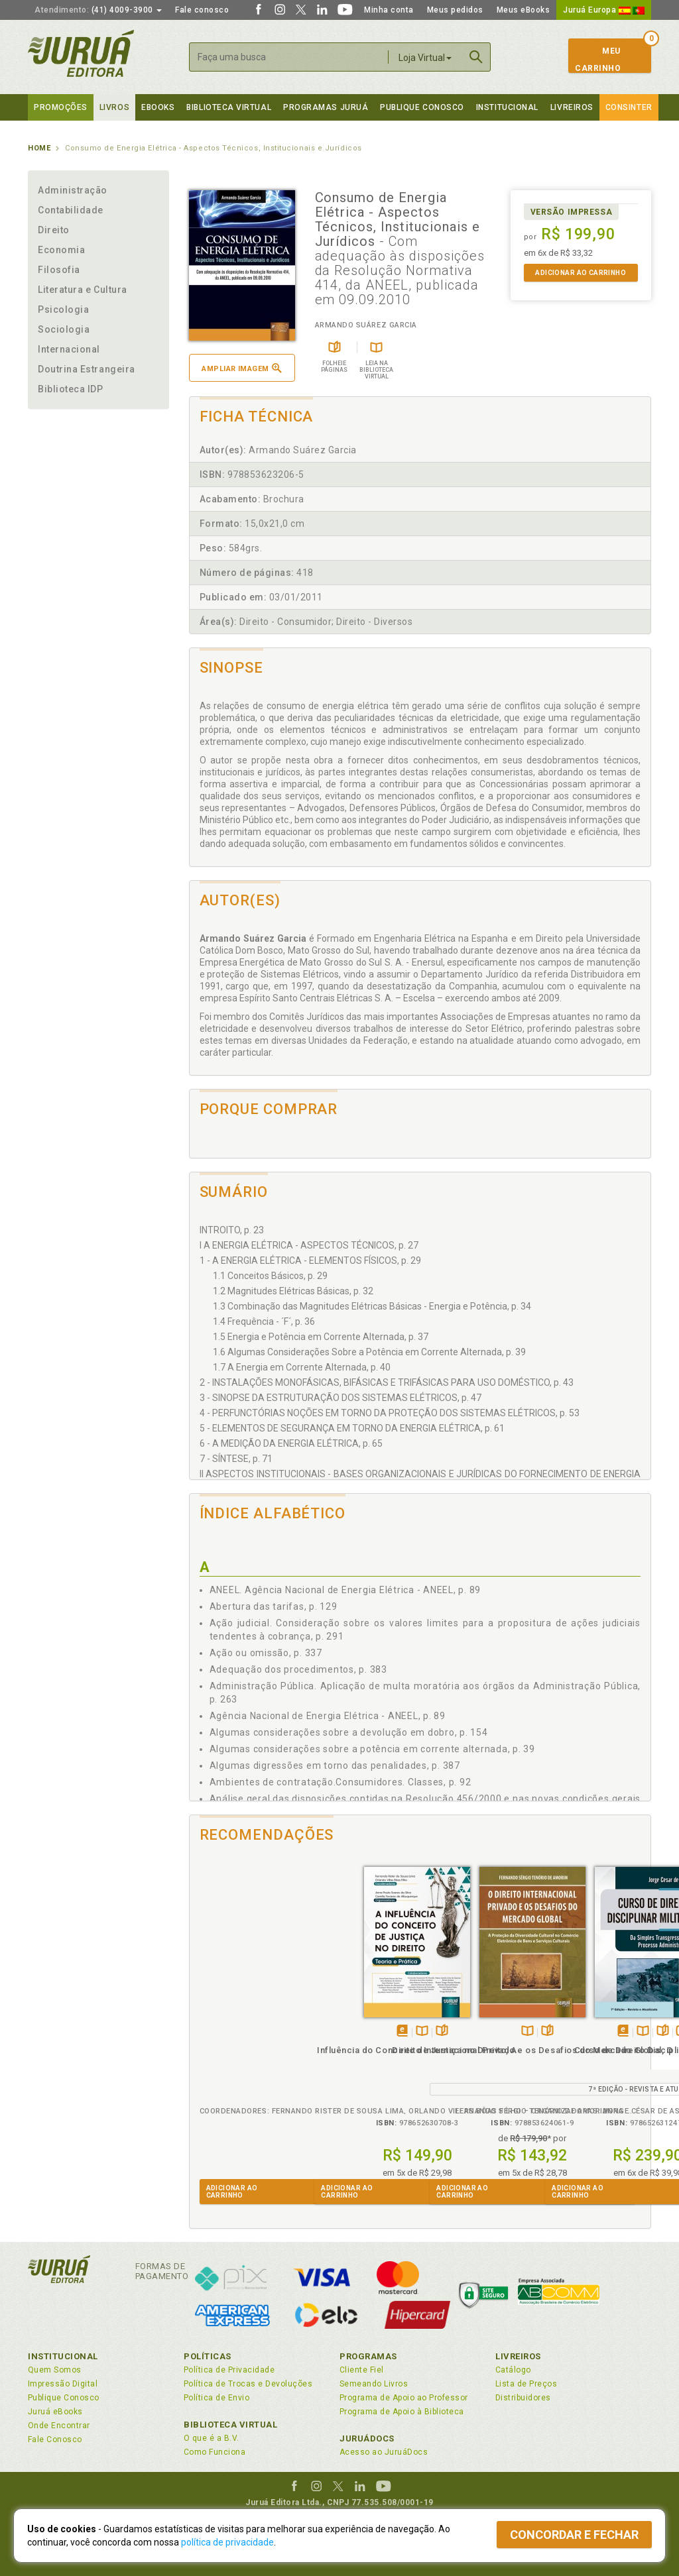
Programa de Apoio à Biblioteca (402, 2411)
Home (39, 148)
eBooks (157, 107)
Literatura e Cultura (82, 289)
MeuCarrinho (598, 59)
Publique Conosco (422, 107)
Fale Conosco (55, 2439)
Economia (61, 250)
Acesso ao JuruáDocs (384, 2452)
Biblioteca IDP (70, 389)
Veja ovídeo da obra (512, 2016)
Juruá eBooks (55, 2411)
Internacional (69, 349)
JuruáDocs (367, 2438)
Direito (54, 230)
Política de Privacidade (229, 2370)
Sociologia (64, 329)
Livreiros (571, 107)
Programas (368, 2356)
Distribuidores (523, 2397)
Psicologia (63, 309)
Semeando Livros (374, 2383)
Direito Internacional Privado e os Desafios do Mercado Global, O (362, 2047)
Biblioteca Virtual (231, 2425)
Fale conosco (202, 10)
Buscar (476, 57)
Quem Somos (55, 2370)
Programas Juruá (325, 107)
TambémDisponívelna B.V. (252, 2016)
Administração (72, 190)
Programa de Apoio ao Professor (404, 2397)
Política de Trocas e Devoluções (248, 2383)
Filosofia (59, 269)
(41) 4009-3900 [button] (98, 10)
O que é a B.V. (211, 2438)
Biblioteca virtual (228, 107)
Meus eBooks (523, 10)
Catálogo (513, 2370)
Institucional (507, 107)
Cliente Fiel (362, 2370)
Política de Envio (216, 2397)
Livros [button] (114, 107)
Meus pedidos (455, 10)
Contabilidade (70, 210)
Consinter (628, 107)
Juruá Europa (604, 10)
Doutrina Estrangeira (86, 369)
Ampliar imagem (241, 368)
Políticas (207, 2356)
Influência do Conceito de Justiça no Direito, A (247, 2047)
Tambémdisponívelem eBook (232, 2016)
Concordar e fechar (574, 2535)
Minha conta (389, 10)
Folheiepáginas (272, 2016)
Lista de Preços (526, 2383)
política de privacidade (227, 2542)
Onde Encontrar (59, 2425)
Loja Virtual (425, 57)
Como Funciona (214, 2452)
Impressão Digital (62, 2383)
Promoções (61, 107)
